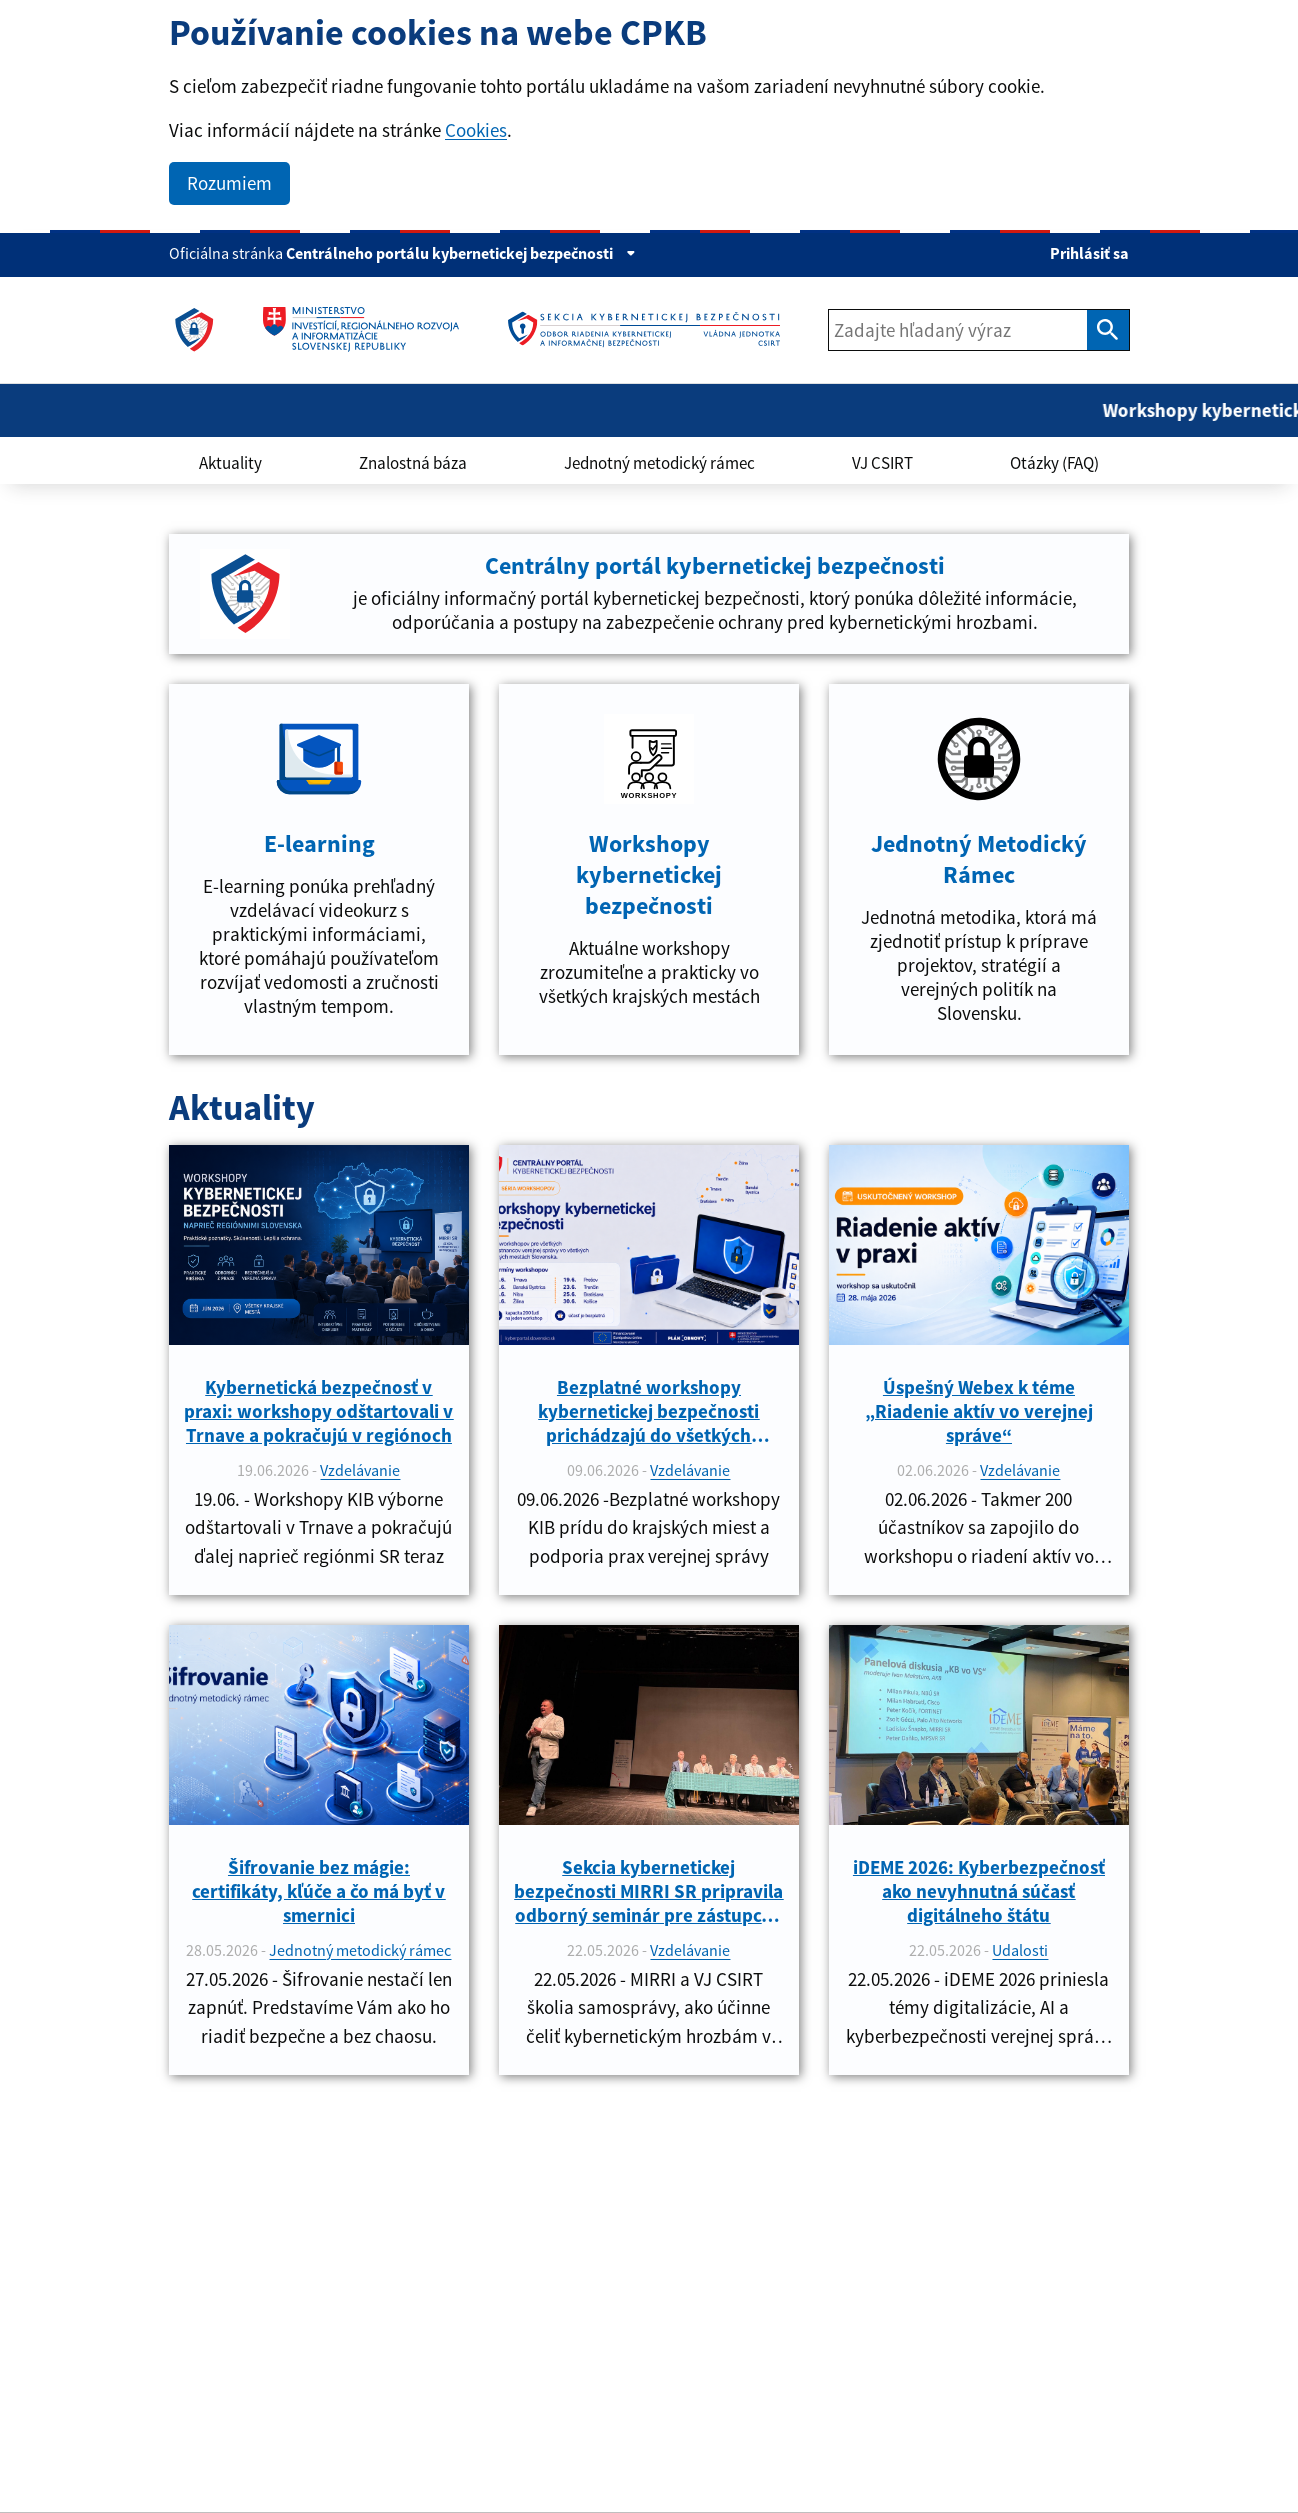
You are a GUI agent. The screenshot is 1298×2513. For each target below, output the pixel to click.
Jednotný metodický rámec (659, 463)
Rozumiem (229, 183)
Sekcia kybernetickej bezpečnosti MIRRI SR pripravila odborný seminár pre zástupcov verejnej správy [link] (648, 1891)
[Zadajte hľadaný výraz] (958, 330)
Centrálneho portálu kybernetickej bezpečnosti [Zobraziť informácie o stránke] (461, 253)
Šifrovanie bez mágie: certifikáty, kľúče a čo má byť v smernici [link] (318, 1891)
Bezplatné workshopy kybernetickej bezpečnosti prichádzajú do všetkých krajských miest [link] (648, 1411)
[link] (194, 330)
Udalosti (1020, 1950)
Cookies (476, 130)
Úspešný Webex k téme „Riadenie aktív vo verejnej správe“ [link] (979, 1411)
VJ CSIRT (882, 463)
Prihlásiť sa (1089, 253)
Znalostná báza (413, 463)
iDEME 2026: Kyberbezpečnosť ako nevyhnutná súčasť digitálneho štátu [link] (979, 1891)
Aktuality (230, 463)
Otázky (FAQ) (1054, 463)
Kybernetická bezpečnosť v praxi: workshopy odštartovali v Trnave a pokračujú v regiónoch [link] (318, 1411)
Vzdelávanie (360, 1470)
